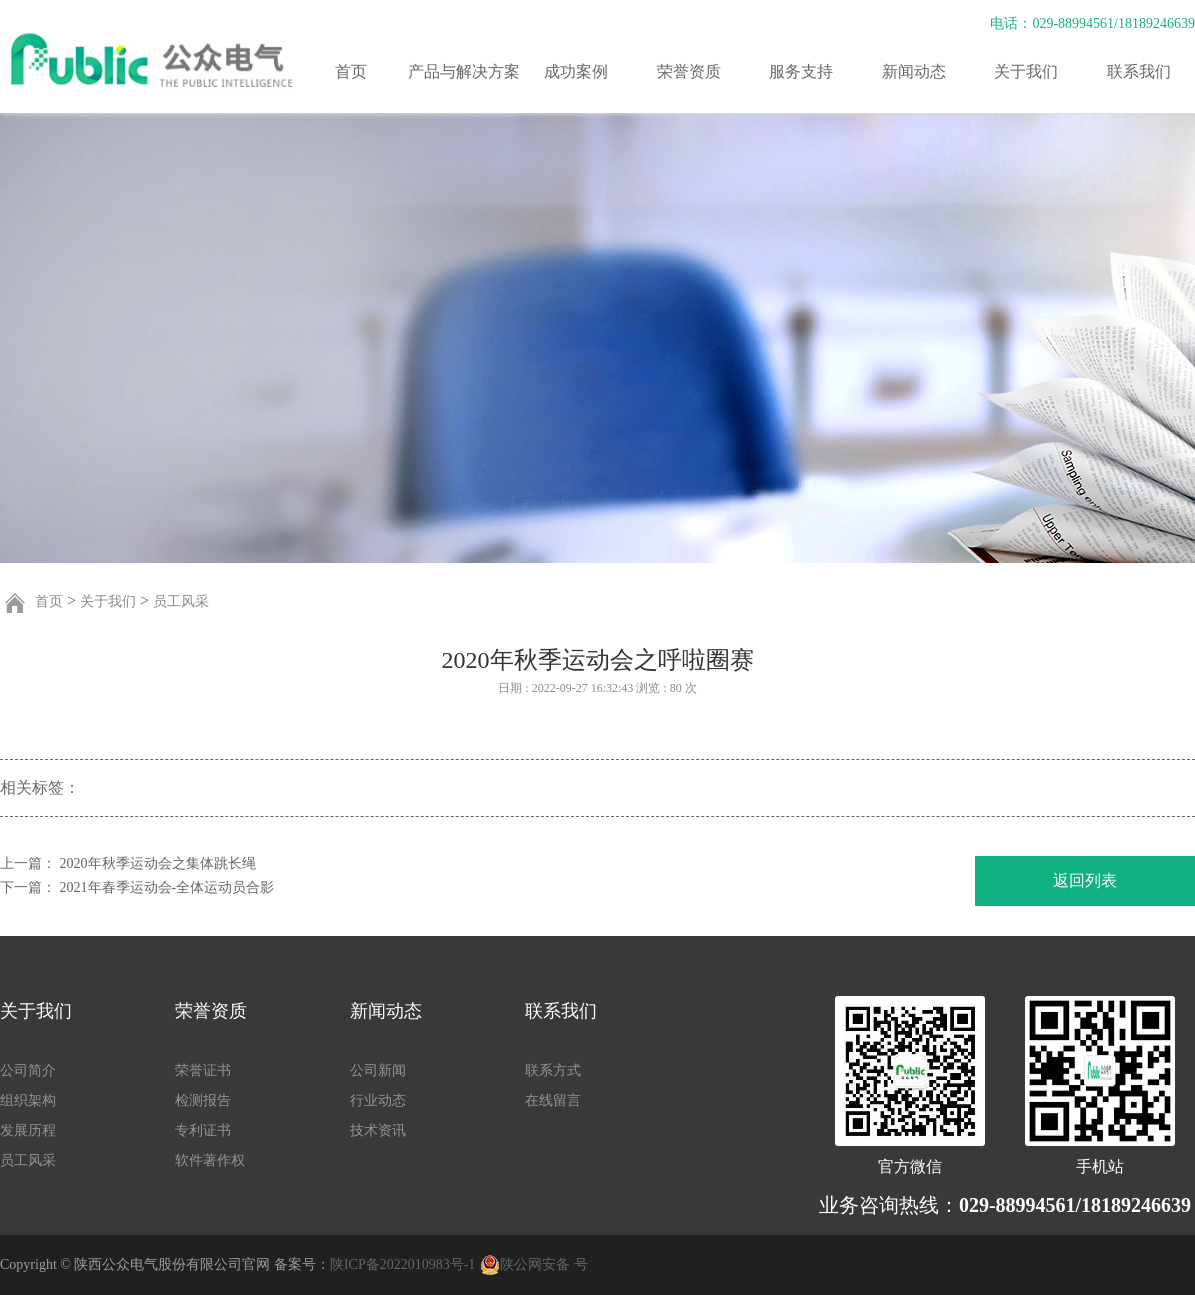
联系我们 (1139, 71)
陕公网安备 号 (544, 1264)
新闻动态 (914, 71)
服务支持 (801, 71)
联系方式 (553, 1070)
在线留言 (553, 1100)
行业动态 (378, 1100)
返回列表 (1085, 880)
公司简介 (28, 1070)
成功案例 (576, 71)
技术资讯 (378, 1130)
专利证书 (203, 1130)
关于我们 (1026, 71)
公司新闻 (378, 1070)
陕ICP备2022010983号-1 (402, 1264)
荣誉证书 (203, 1070)
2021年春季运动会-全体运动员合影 (167, 887)
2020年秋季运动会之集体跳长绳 (158, 863)
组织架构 (28, 1100)
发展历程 (28, 1130)
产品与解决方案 (464, 71)
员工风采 (181, 601)
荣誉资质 (689, 71)
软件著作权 (210, 1160)
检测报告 (203, 1100)
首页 (351, 71)
